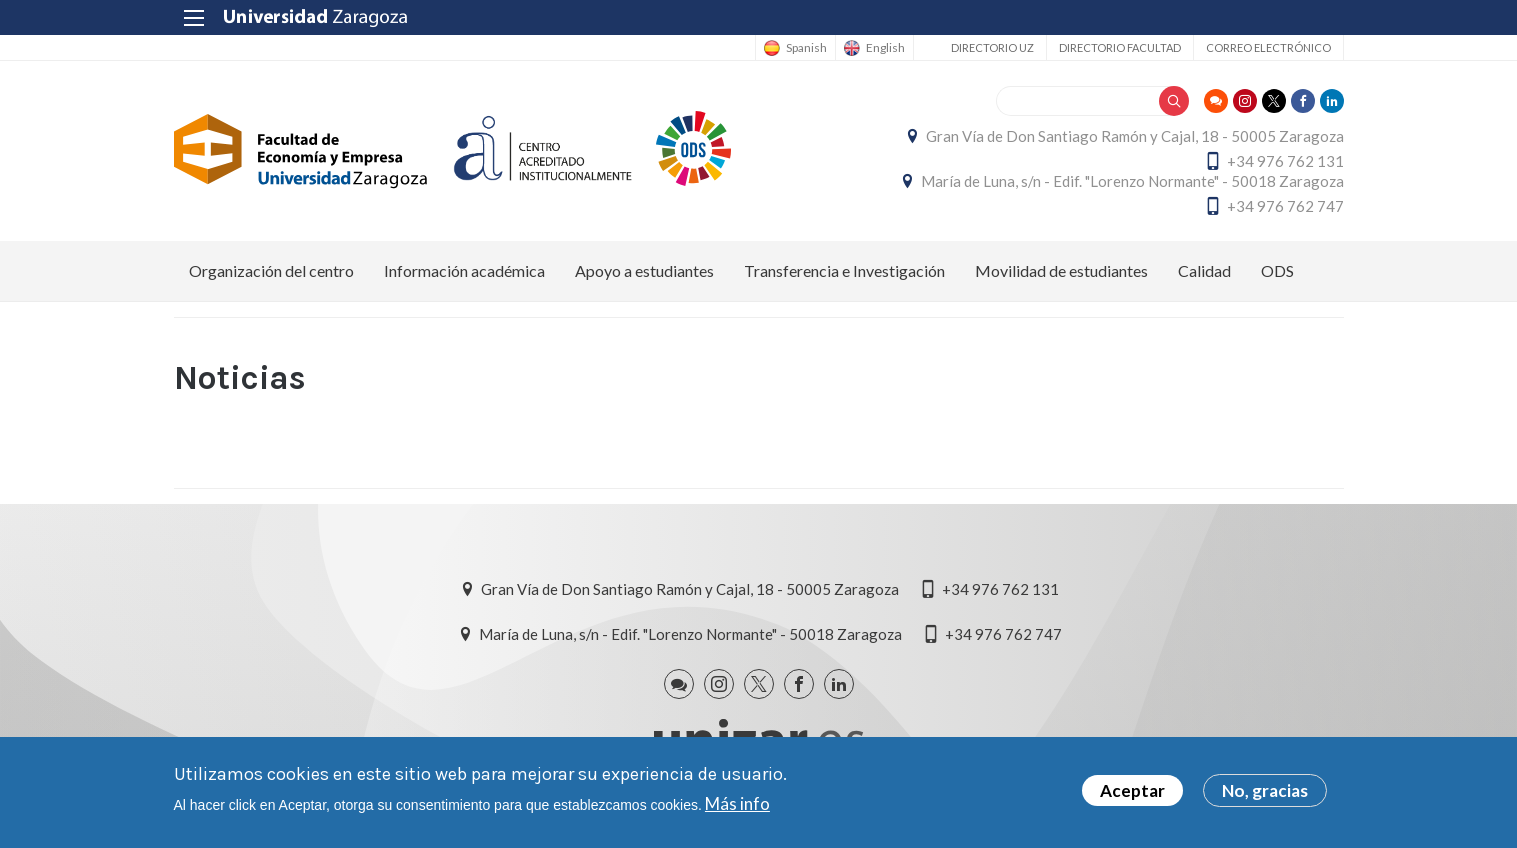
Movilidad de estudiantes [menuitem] (1061, 270)
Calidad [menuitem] (1204, 270)
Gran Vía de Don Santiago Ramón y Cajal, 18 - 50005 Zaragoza (1135, 136)
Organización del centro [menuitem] (271, 270)
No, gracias (1265, 792)
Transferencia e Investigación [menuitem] (844, 270)
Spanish (806, 48)
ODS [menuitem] (1277, 270)
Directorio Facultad (1120, 47)
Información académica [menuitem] (464, 270)
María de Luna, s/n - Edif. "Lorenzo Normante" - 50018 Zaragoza (1132, 181)
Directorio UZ (992, 47)
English (885, 48)
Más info (737, 804)
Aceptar (1132, 792)
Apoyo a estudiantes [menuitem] (644, 270)
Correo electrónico (1268, 47)
